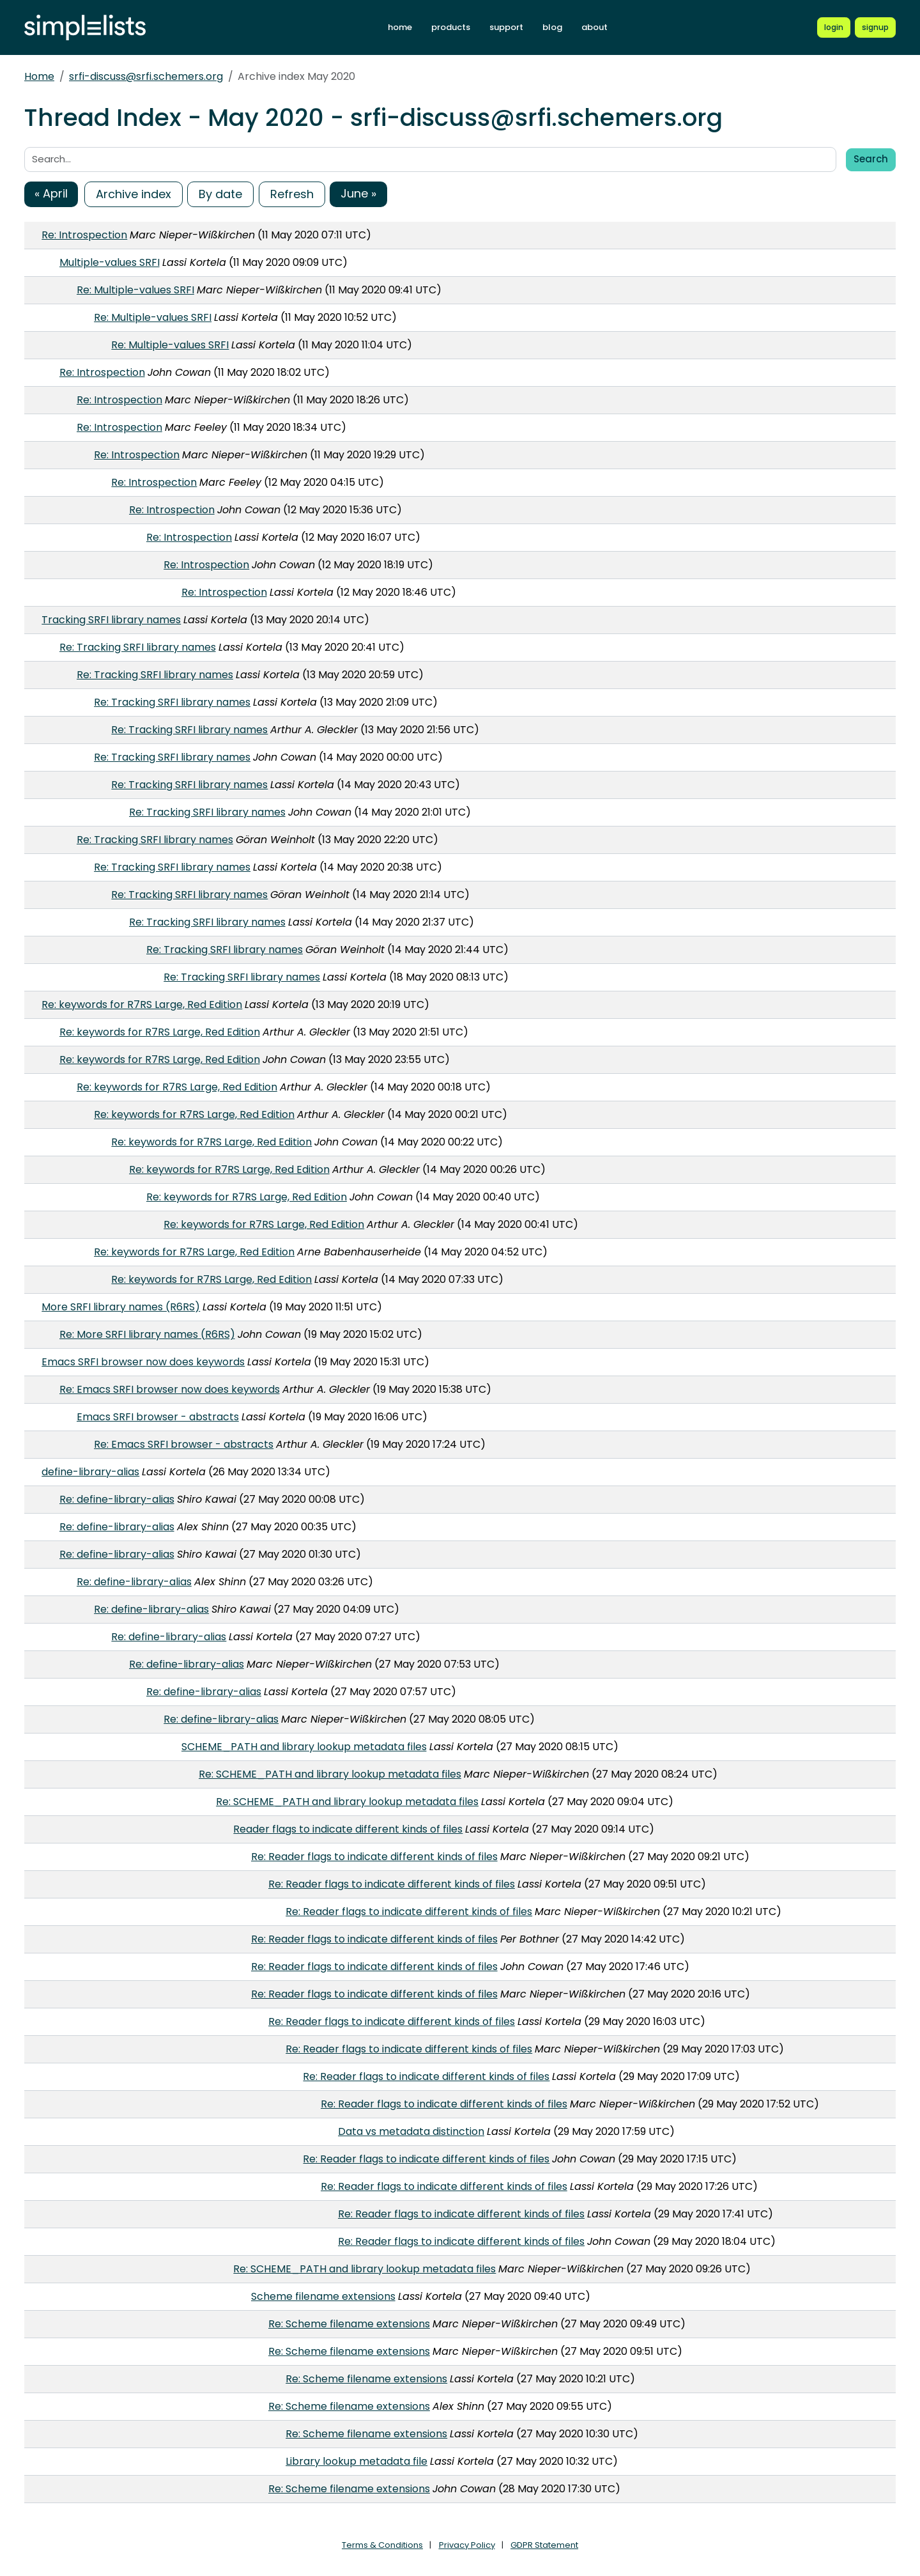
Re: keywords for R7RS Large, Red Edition (142, 1004)
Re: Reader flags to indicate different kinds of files (374, 1856)
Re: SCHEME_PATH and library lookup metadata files (330, 1774)
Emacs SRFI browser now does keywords (143, 1361)
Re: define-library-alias (116, 1499)
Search (871, 159)
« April (51, 193)
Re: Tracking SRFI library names (137, 647)
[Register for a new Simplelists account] (875, 27)
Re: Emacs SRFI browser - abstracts (183, 1444)
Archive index (133, 194)
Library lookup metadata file (356, 2461)
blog (552, 27)
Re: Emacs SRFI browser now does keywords (169, 1389)
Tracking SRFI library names (111, 619)
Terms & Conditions (382, 2545)
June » (358, 193)
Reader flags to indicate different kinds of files (348, 1829)
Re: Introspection (84, 235)
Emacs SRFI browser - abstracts (158, 1416)
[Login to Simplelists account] (833, 27)
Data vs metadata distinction (411, 2131)
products (450, 27)
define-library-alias (90, 1471)
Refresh (292, 194)
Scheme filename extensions (323, 2296)
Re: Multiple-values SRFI (135, 290)
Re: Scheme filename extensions (349, 2323)
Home (39, 76)
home (400, 27)
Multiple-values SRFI (109, 262)
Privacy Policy (467, 2545)
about (594, 27)
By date (220, 194)
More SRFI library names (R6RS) (121, 1307)
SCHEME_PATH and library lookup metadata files (304, 1746)
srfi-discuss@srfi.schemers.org (146, 76)
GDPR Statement (544, 2545)
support (506, 27)
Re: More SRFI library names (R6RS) (147, 1334)
